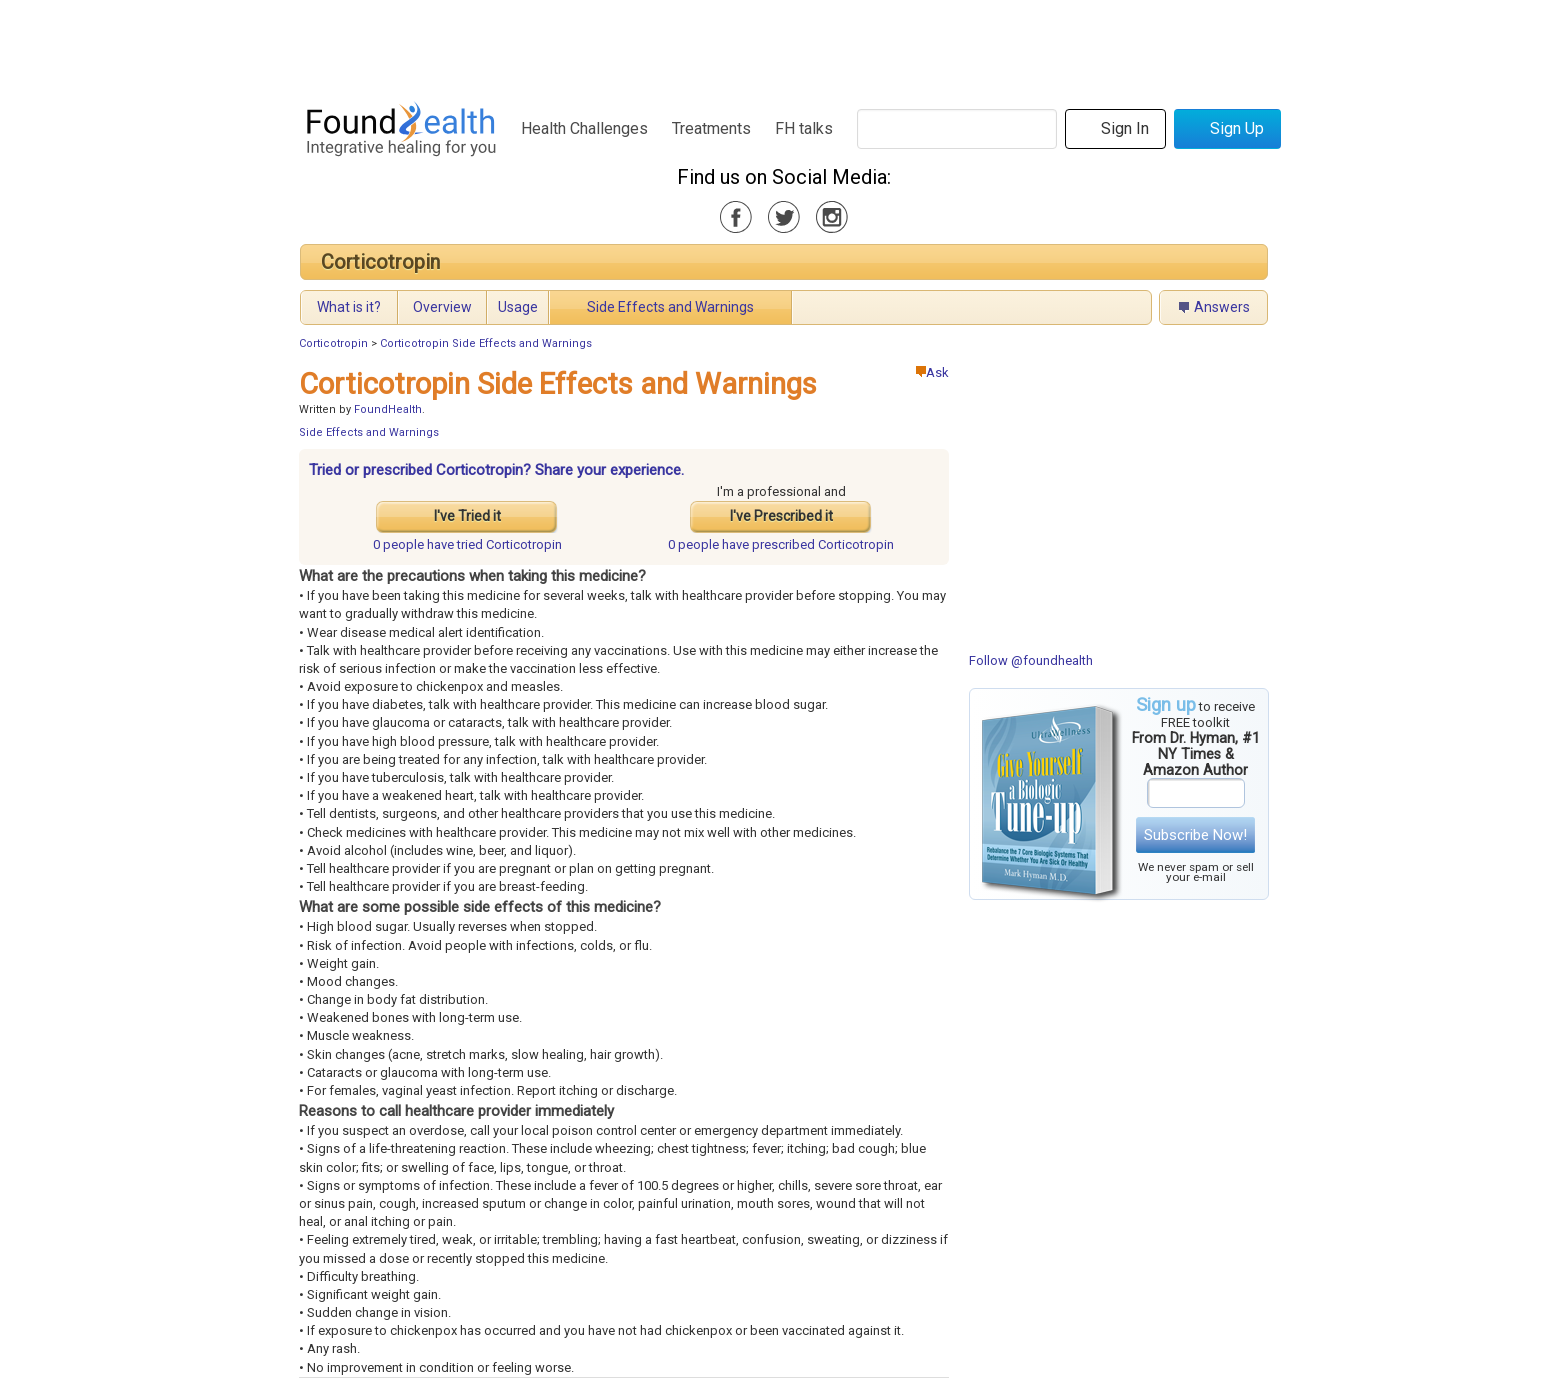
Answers (1222, 307)
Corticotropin (380, 262)
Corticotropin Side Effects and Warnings (486, 343)
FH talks (804, 128)
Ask (932, 372)
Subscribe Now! (1195, 835)
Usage (518, 307)
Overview (442, 307)
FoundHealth (388, 409)
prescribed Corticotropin (781, 544)
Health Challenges (584, 128)
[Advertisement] (783, 45)
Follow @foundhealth (1031, 660)
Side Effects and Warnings (670, 307)
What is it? (349, 307)
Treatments (711, 128)
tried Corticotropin (467, 544)
